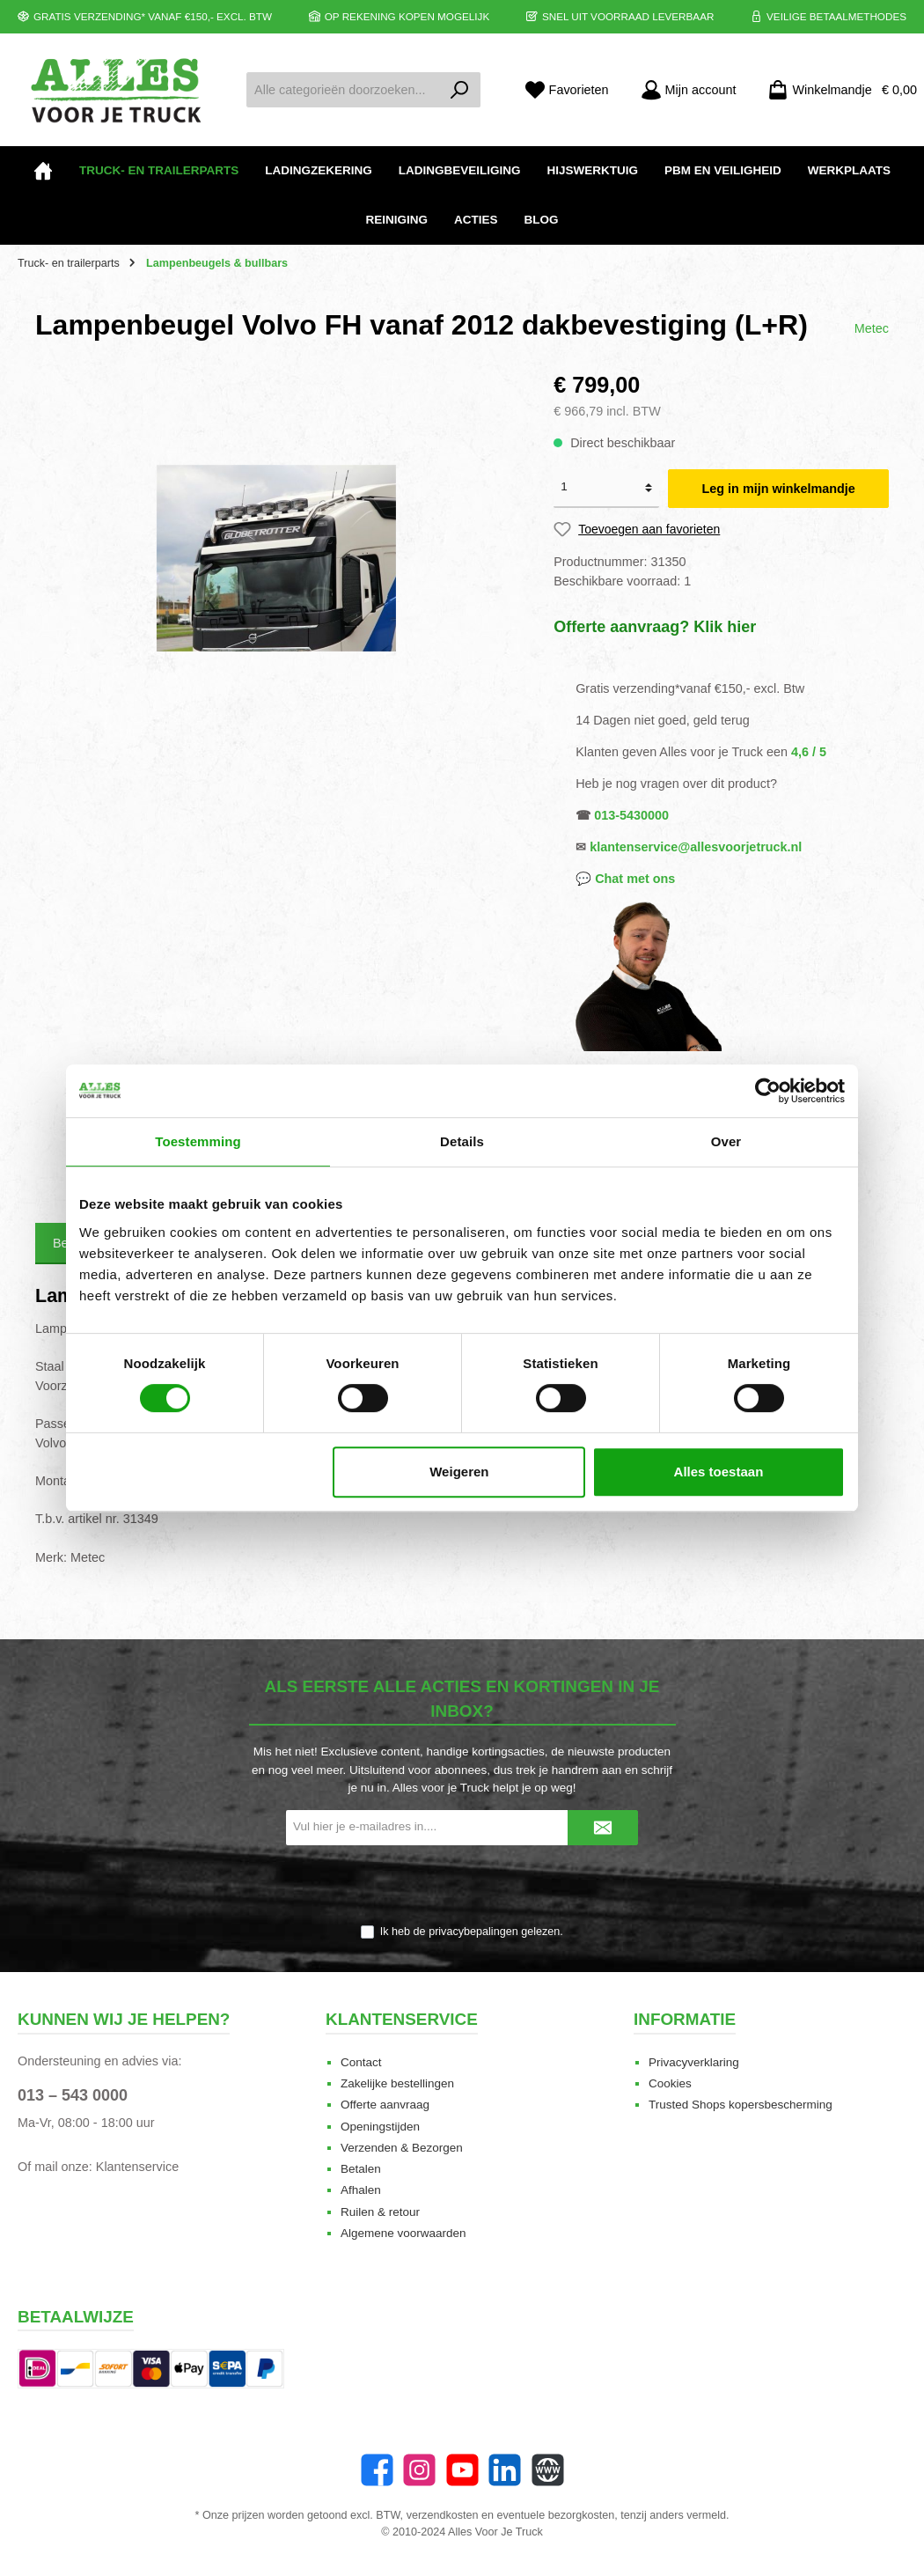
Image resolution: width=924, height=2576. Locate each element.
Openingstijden (380, 2126)
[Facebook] (377, 2470)
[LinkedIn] (504, 2470)
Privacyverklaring (694, 2062)
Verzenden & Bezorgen (402, 2147)
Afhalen (361, 2190)
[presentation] (462, 1885)
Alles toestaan (719, 1471)
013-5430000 (631, 815)
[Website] (548, 2470)
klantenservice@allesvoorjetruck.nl (696, 847)
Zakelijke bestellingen (397, 2083)
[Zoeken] (459, 89)
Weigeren (458, 1471)
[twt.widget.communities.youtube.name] (462, 2470)
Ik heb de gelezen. (471, 1931)
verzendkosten (443, 2515)
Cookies (670, 2083)
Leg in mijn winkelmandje (778, 489)
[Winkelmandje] (837, 90)
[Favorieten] (566, 90)
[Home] (43, 170)
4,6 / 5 (808, 752)
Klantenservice (137, 2167)
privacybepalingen (473, 1931)
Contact (361, 2062)
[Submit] (603, 1827)
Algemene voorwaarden (403, 2233)
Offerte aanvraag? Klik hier (655, 627)
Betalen (361, 2168)
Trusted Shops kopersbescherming (740, 2104)
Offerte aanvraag (385, 2104)
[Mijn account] (688, 90)
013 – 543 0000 (73, 2095)
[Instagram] (419, 2470)
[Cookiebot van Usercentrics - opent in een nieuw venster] (768, 1091)
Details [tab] (462, 1141)
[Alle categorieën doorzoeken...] (343, 89)
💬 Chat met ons (625, 879)
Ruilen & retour (380, 2212)
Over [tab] (726, 1141)
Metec (871, 328)
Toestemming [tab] (198, 1141)
